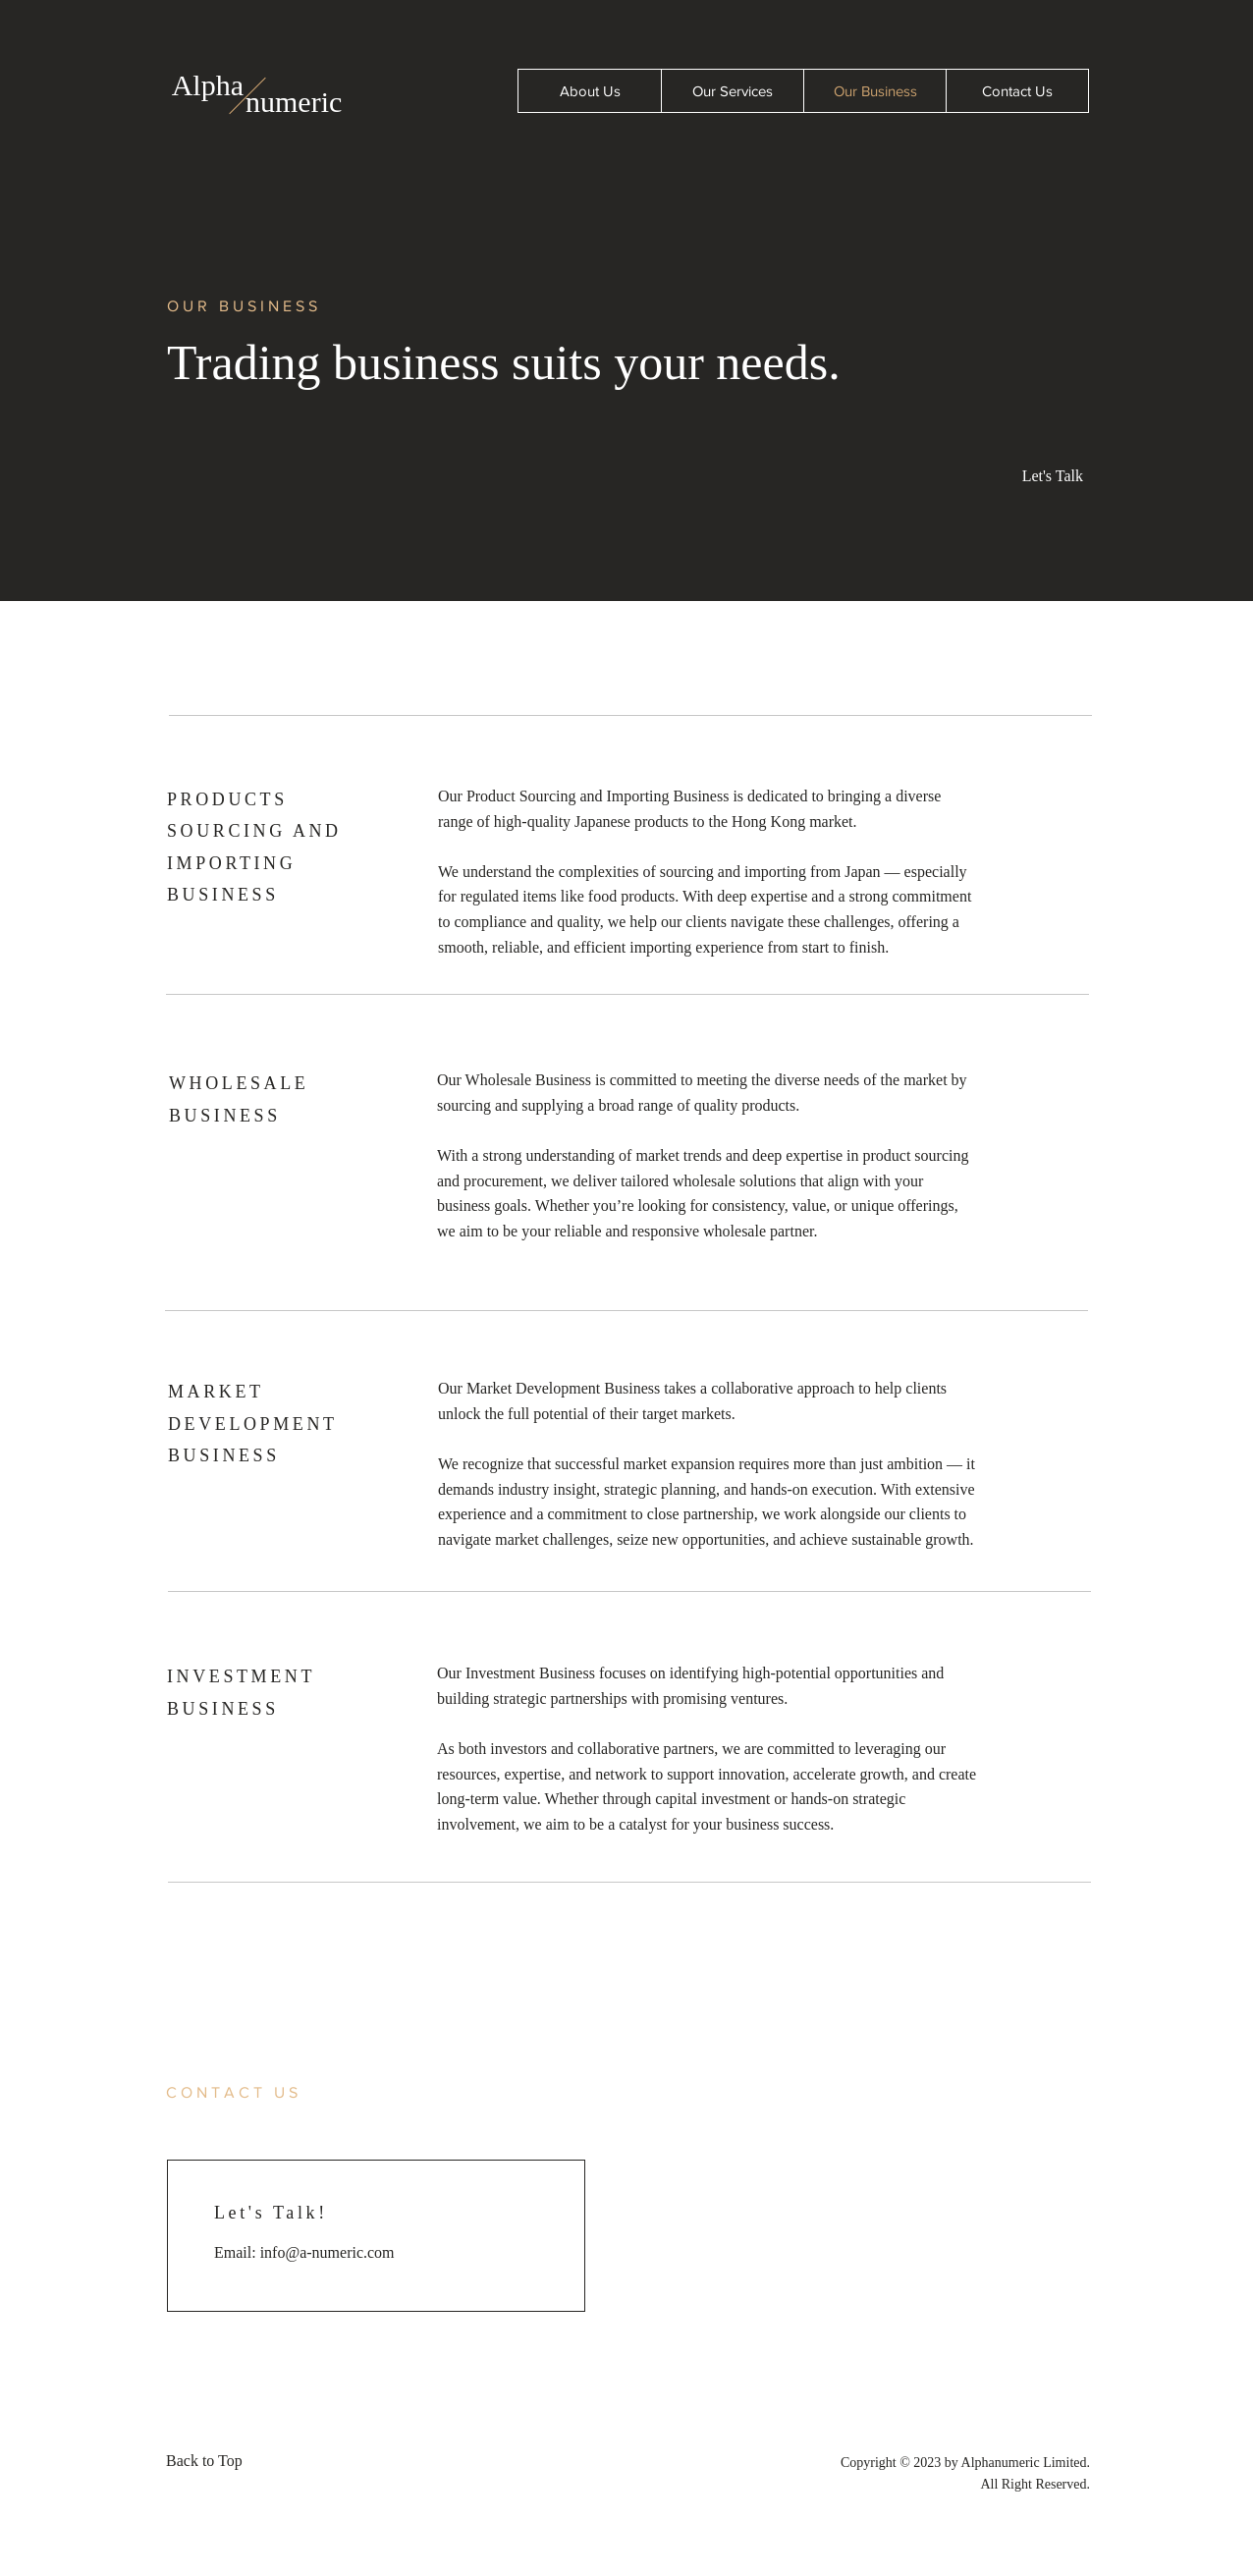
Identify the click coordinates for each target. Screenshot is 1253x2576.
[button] (1044, 476)
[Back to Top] (210, 2462)
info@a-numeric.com (327, 2252)
